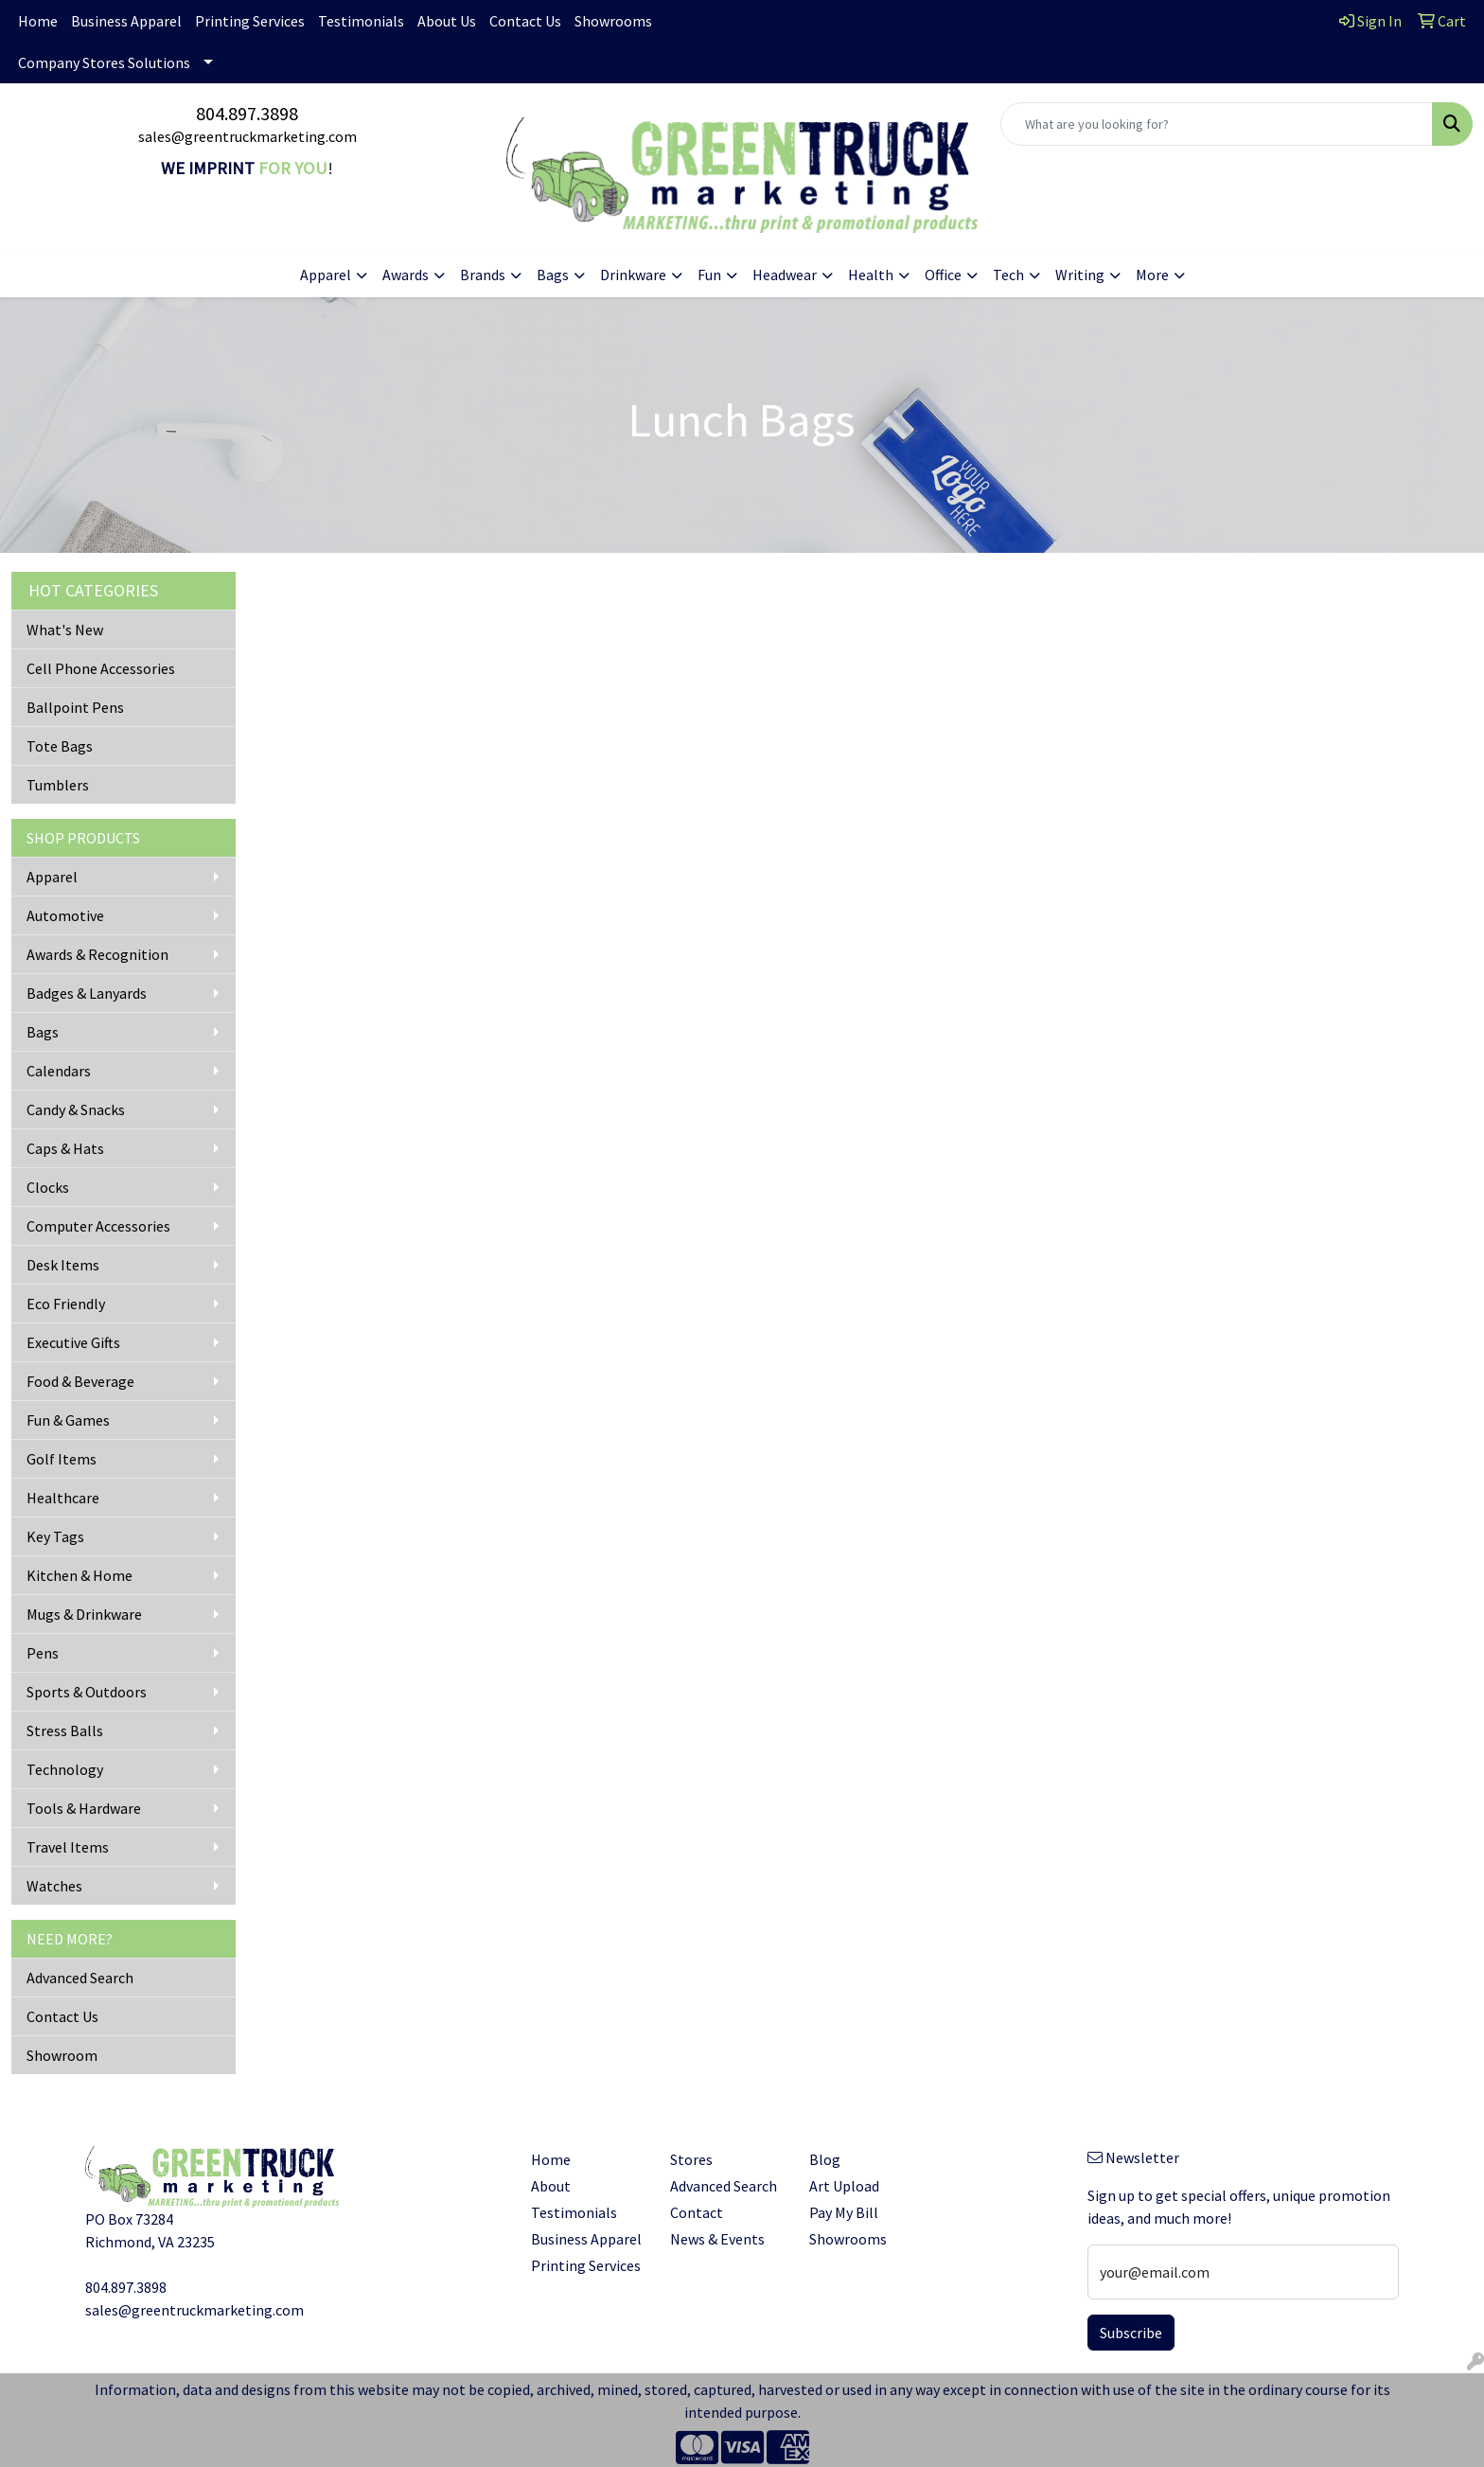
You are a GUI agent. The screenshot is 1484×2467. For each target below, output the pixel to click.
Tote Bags (59, 746)
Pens (42, 1652)
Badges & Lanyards (86, 993)
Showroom (61, 2055)
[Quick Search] (1216, 124)
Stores (691, 2159)
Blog (824, 2159)
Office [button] (943, 274)
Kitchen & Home (79, 1575)
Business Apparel (126, 20)
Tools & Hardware (83, 1808)
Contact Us (525, 20)
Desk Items (62, 1264)
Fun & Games (68, 1420)
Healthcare (62, 1497)
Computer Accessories (98, 1225)
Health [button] (870, 274)
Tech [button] (1008, 274)
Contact (696, 2212)
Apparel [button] (325, 274)
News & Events (717, 2238)
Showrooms (613, 20)
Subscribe (1131, 2332)
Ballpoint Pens (75, 707)
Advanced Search (79, 1977)
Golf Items (61, 1458)
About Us (446, 20)
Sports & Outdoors (86, 1691)
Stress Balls (64, 1730)
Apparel (52, 876)
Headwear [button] (784, 274)
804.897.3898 (247, 113)
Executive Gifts (73, 1342)
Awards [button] (405, 274)
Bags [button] (553, 274)
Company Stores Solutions (104, 62)
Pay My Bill (843, 2212)
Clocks (47, 1187)
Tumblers (57, 784)
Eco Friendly (65, 1303)
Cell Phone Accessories (100, 668)
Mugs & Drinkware (84, 1614)
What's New (64, 629)
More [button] (1152, 274)
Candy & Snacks (75, 1109)
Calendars (58, 1070)
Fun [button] (709, 274)
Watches (54, 1885)
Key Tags (55, 1536)
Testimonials (361, 20)
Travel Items (67, 1846)
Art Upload (844, 2185)
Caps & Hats (65, 1148)
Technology (64, 1769)
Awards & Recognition (97, 954)
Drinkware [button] (633, 274)
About (551, 2185)
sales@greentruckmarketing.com (247, 136)
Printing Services (250, 20)
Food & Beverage (80, 1381)
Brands (482, 274)
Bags (42, 1031)
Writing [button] (1079, 274)
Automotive (65, 915)
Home (38, 20)
